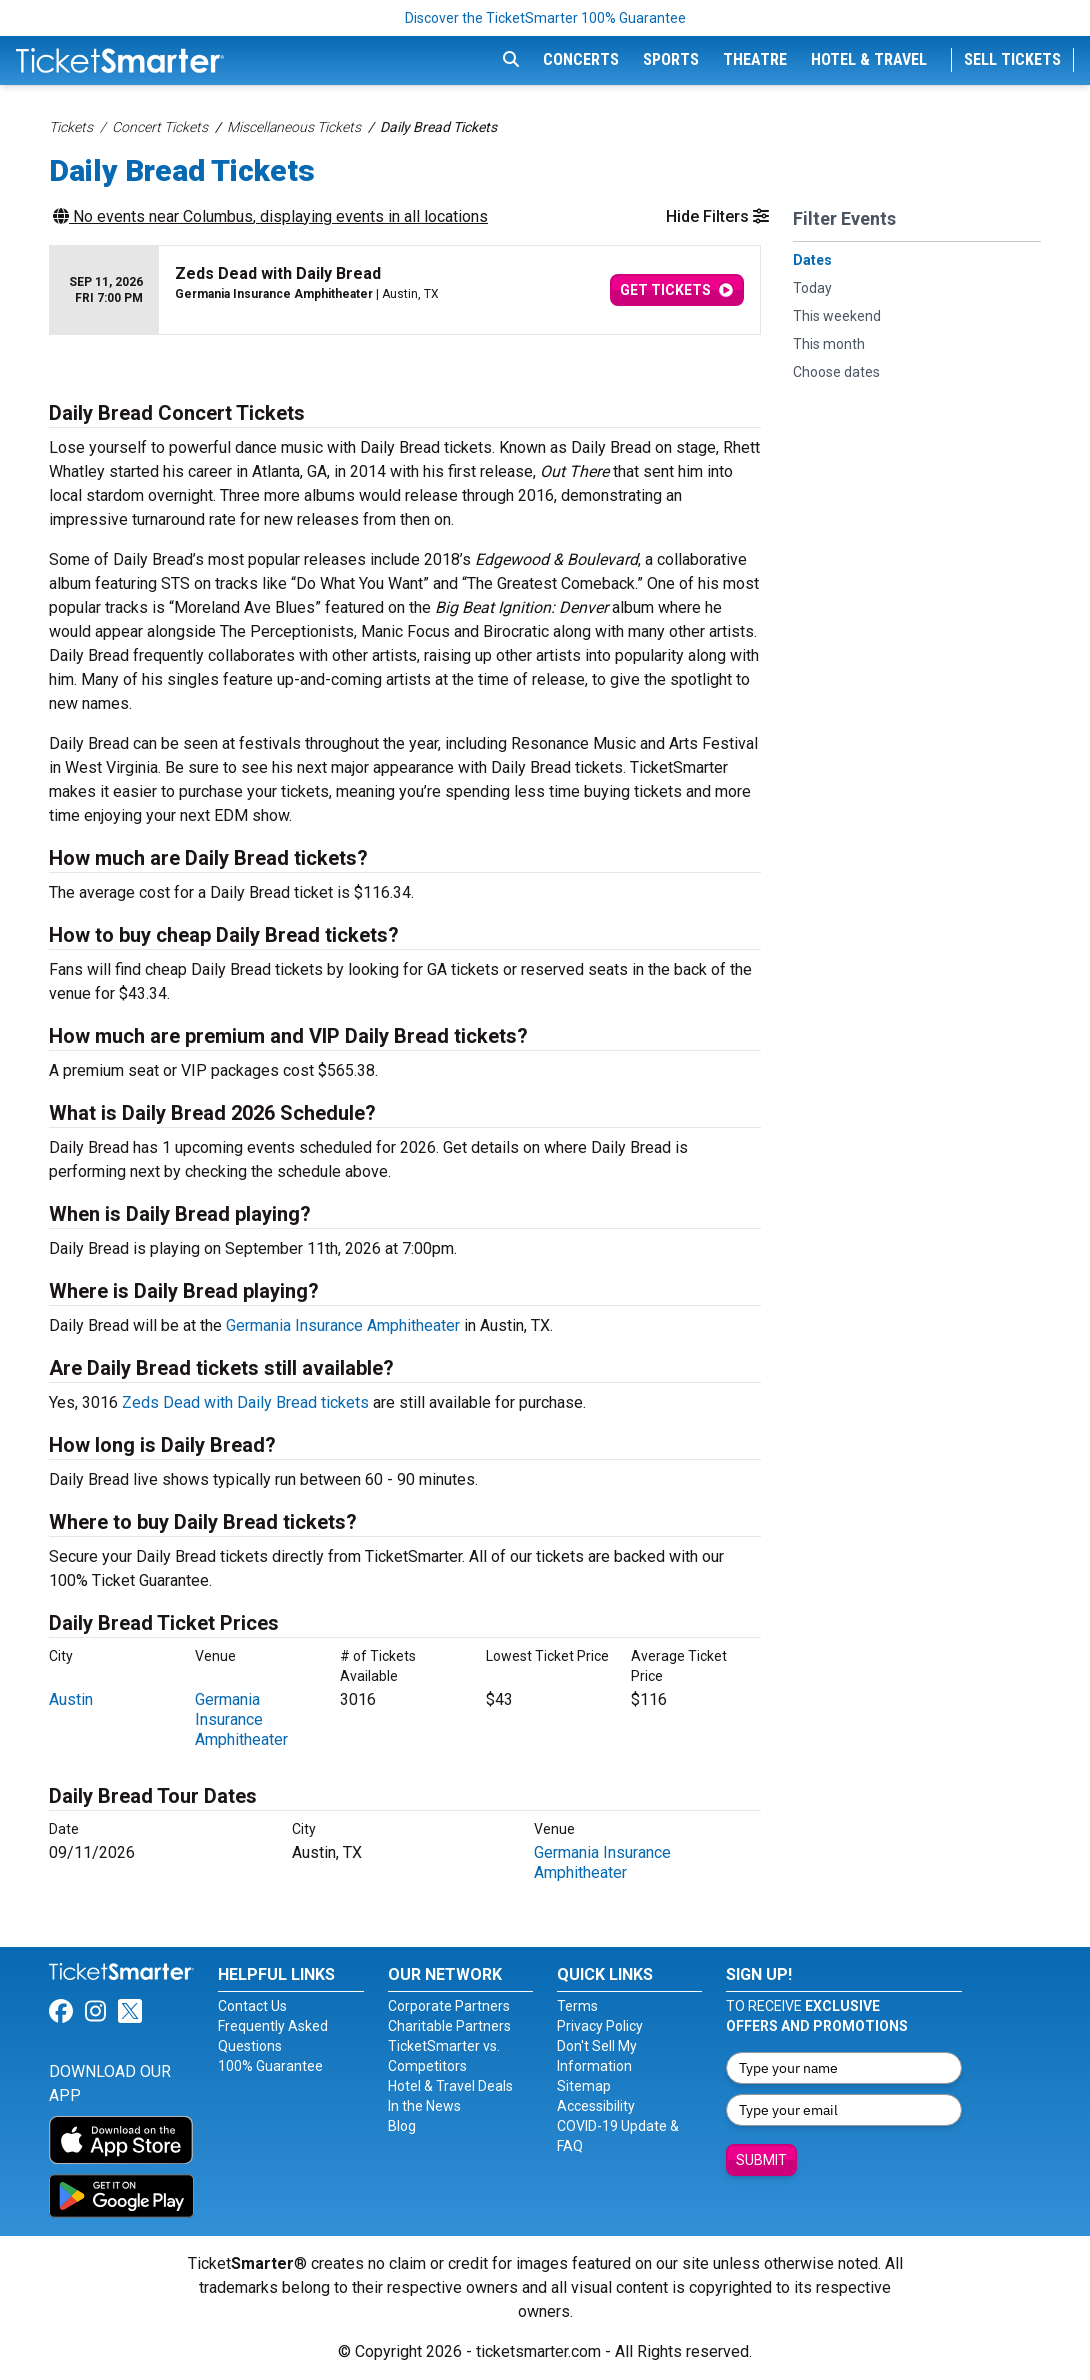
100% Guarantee (270, 2066)
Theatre (755, 59)
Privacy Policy (600, 2026)
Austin (71, 1699)
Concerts (581, 59)
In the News (424, 2106)
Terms (577, 2006)
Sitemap (584, 2086)
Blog (402, 2126)
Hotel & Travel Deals (450, 2086)
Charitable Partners (449, 2026)
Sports (671, 59)
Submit (761, 2160)
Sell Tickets (1012, 59)
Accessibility (596, 2106)
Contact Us (252, 2006)
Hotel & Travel (869, 59)
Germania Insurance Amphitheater (343, 1325)
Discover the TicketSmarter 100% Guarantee (545, 18)
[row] (405, 290)
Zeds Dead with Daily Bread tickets (245, 1402)
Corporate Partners (449, 2006)
